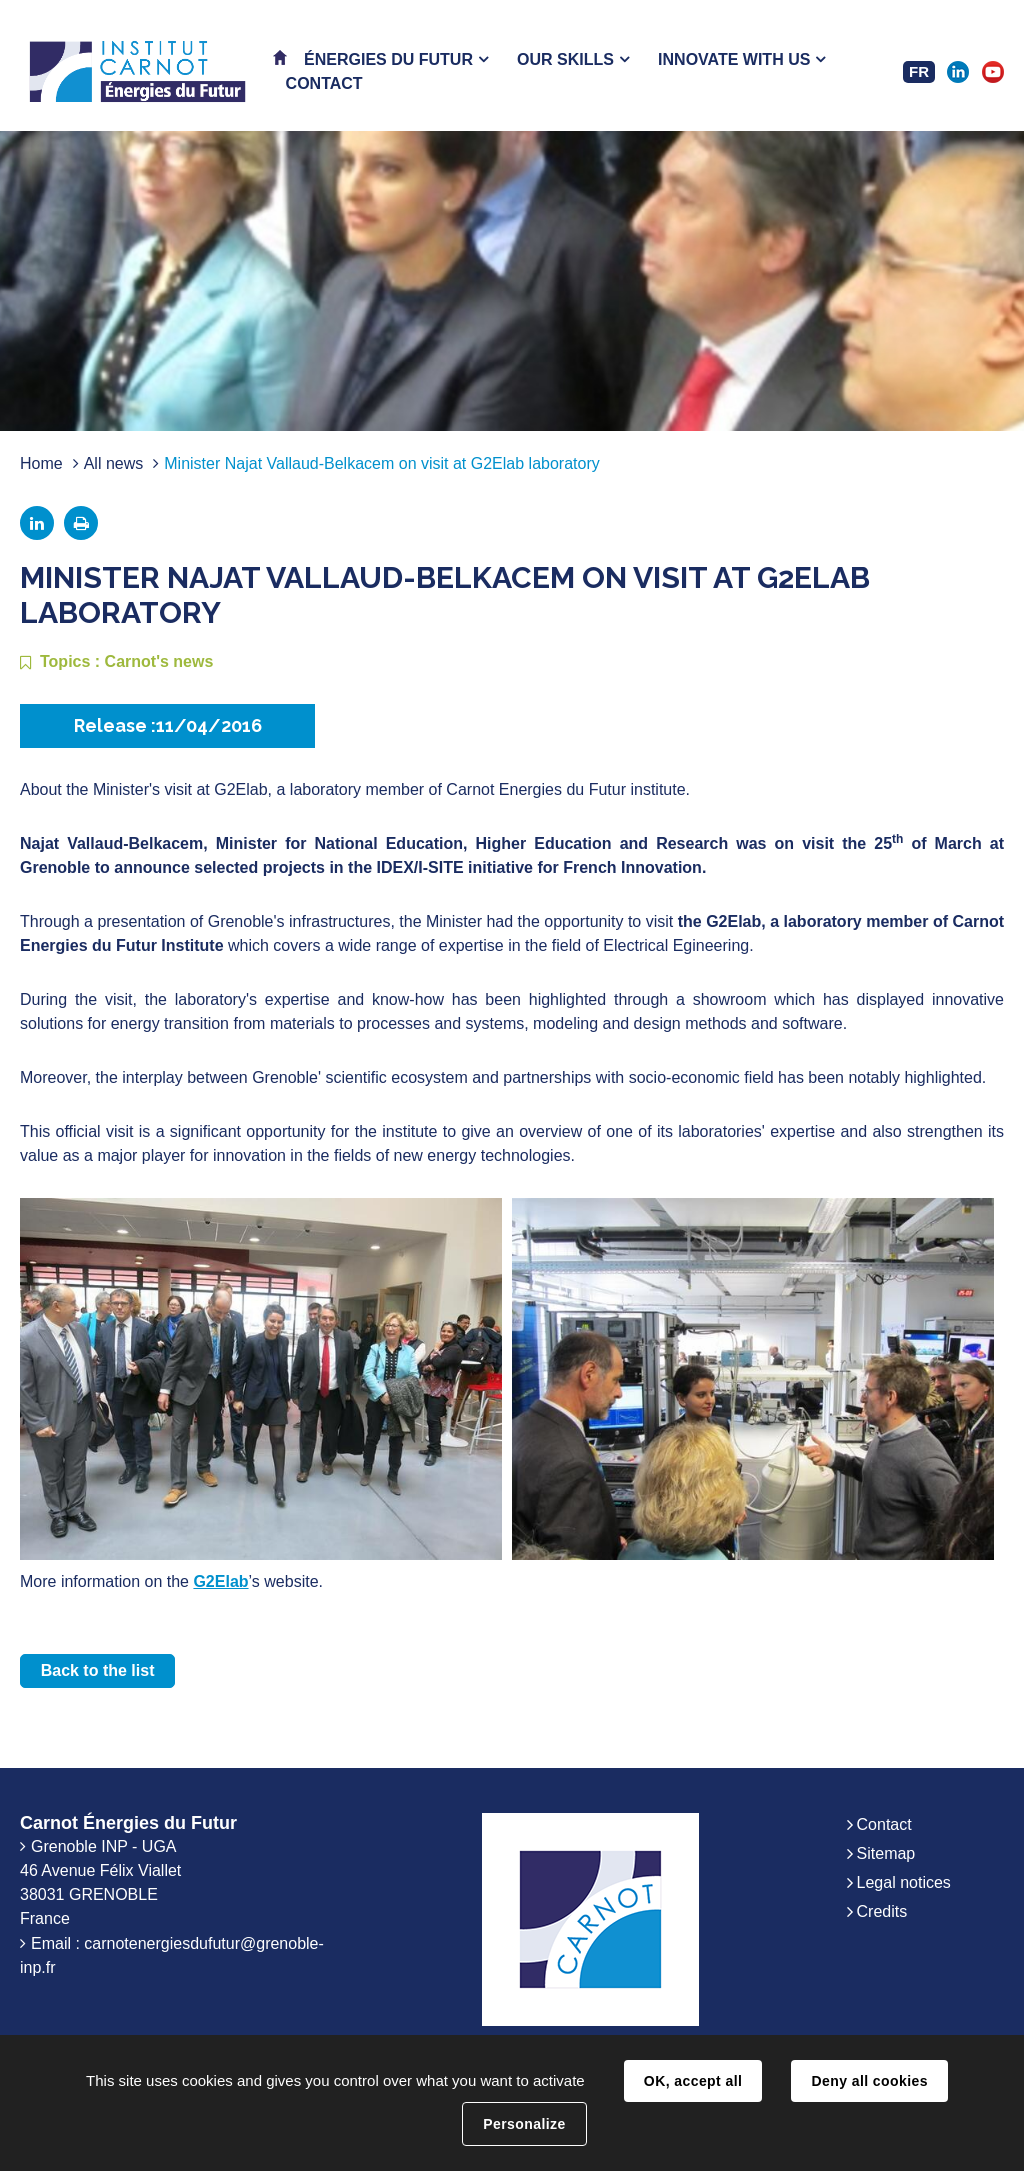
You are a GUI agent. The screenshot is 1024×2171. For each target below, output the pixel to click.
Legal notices (904, 1882)
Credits (882, 1911)
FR (919, 71)
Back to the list (98, 1670)
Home (41, 463)
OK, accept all (693, 2081)
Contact (884, 1824)
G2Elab (220, 1581)
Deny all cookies (869, 2081)
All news (114, 463)
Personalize (524, 2124)
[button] (396, 59)
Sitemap (886, 1853)
